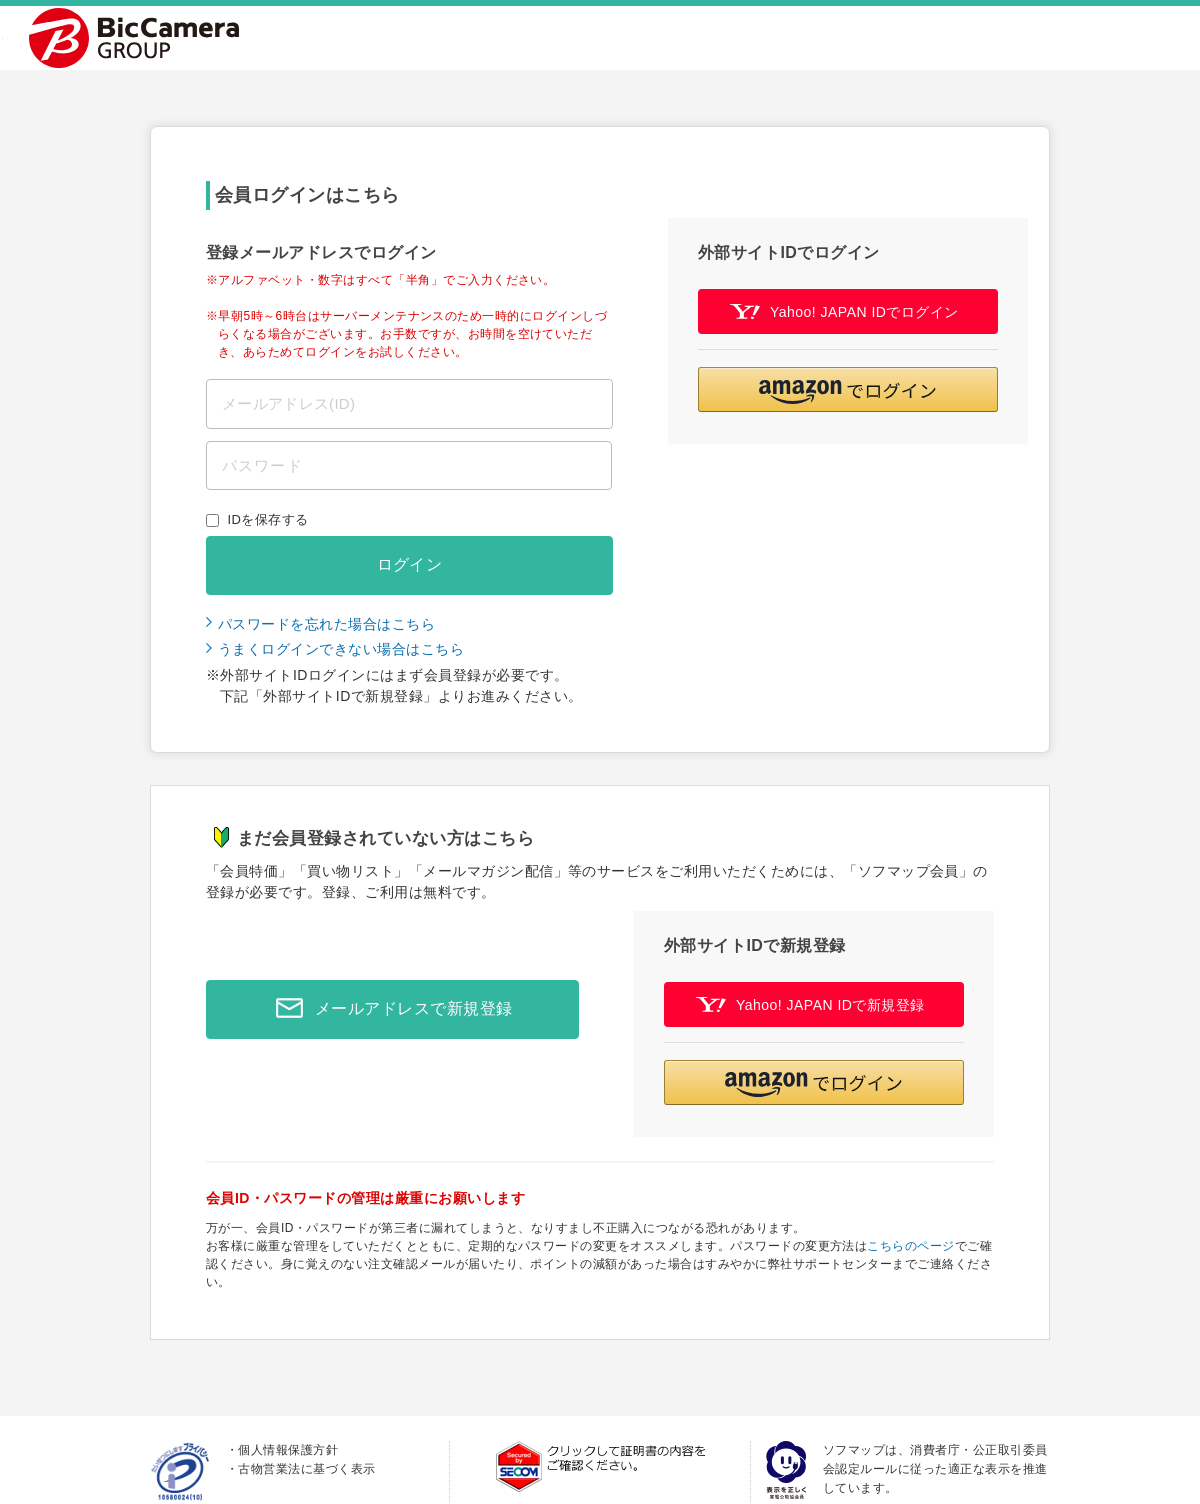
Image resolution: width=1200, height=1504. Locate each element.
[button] (848, 389)
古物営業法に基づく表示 (306, 1469)
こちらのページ (910, 1246)
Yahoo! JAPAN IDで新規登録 (810, 1004)
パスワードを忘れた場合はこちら (326, 624)
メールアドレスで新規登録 (389, 1009)
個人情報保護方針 (288, 1450)
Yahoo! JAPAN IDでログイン (844, 311)
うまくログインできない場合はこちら (341, 649)
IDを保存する (268, 519)
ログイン (410, 564)
